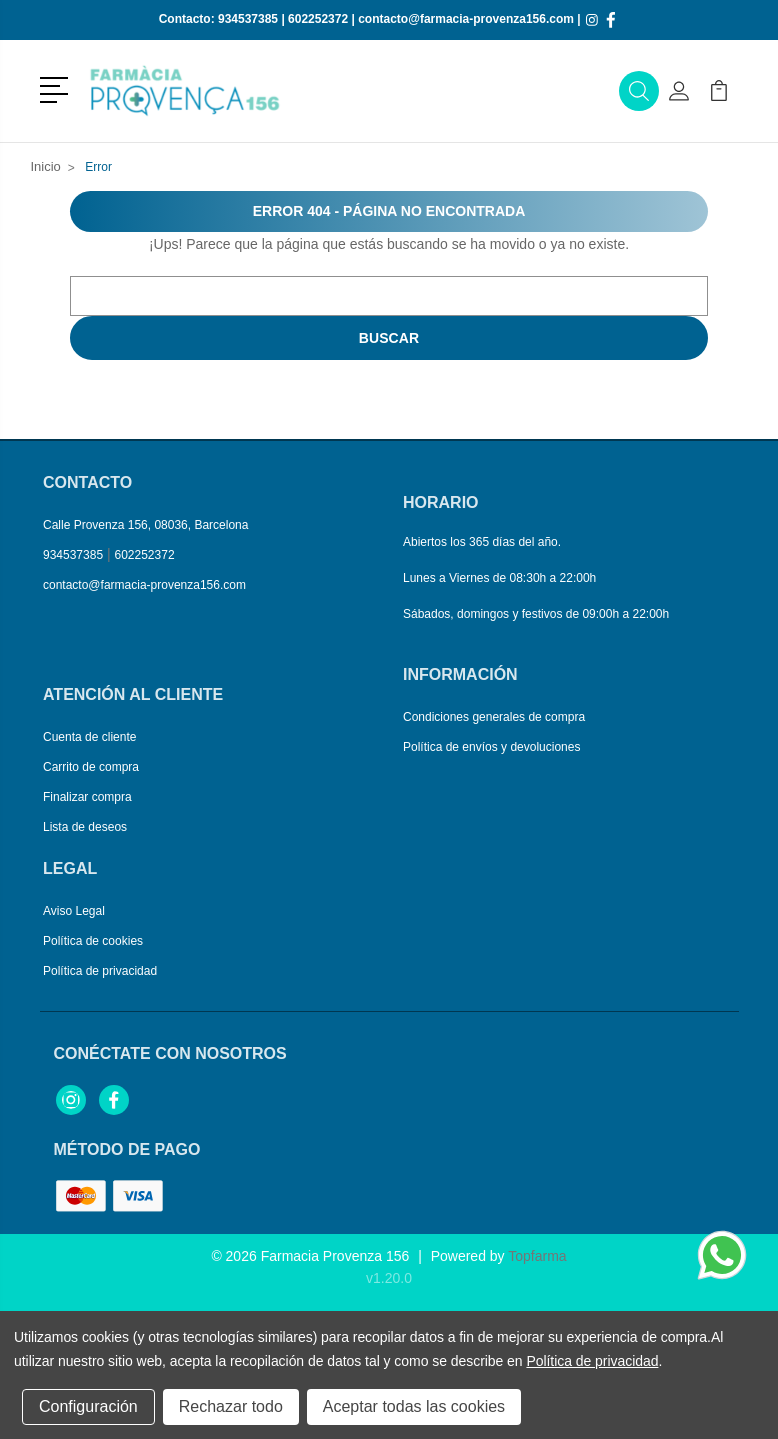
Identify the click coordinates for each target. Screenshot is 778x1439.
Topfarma (537, 1256)
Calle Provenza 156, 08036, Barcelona (145, 525)
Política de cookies (93, 941)
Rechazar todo (231, 1406)
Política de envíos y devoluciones (491, 747)
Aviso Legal (74, 911)
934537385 (248, 19)
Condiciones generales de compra (494, 717)
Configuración (88, 1406)
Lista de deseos (85, 827)
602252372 (318, 19)
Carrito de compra (91, 767)
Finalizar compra (87, 797)
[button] (57, 88)
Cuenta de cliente (89, 737)
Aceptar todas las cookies (414, 1406)
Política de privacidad (100, 971)
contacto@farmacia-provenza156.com (466, 19)
